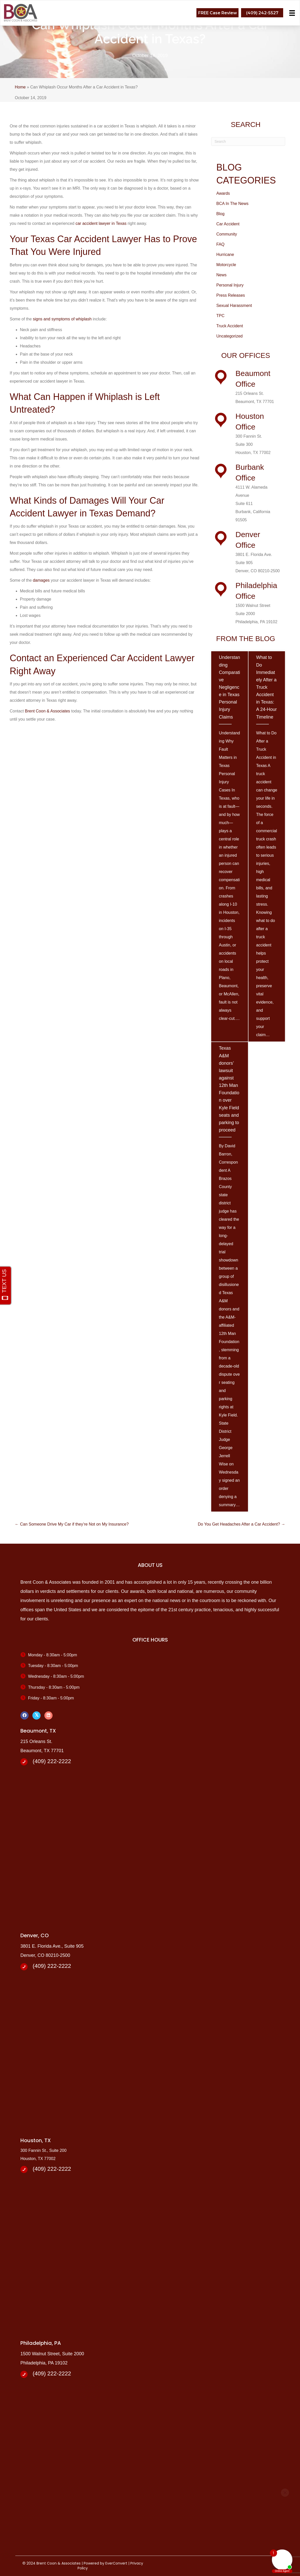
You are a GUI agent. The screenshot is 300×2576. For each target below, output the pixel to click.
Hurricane (225, 254)
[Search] (248, 141)
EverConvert (116, 2563)
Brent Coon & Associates (47, 711)
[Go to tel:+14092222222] (150, 1762)
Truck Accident (229, 326)
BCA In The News (232, 203)
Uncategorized (229, 336)
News (221, 275)
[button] (217, 13)
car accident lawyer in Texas (101, 223)
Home (20, 87)
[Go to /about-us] (245, 387)
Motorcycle (226, 265)
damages (41, 580)
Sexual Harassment (234, 305)
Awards (223, 193)
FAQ (220, 244)
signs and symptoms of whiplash (62, 319)
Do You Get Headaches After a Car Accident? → (241, 1524)
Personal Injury (230, 285)
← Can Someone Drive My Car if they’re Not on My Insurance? (72, 1524)
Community (226, 234)
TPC (220, 316)
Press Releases (230, 295)
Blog (220, 214)
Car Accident (228, 224)
